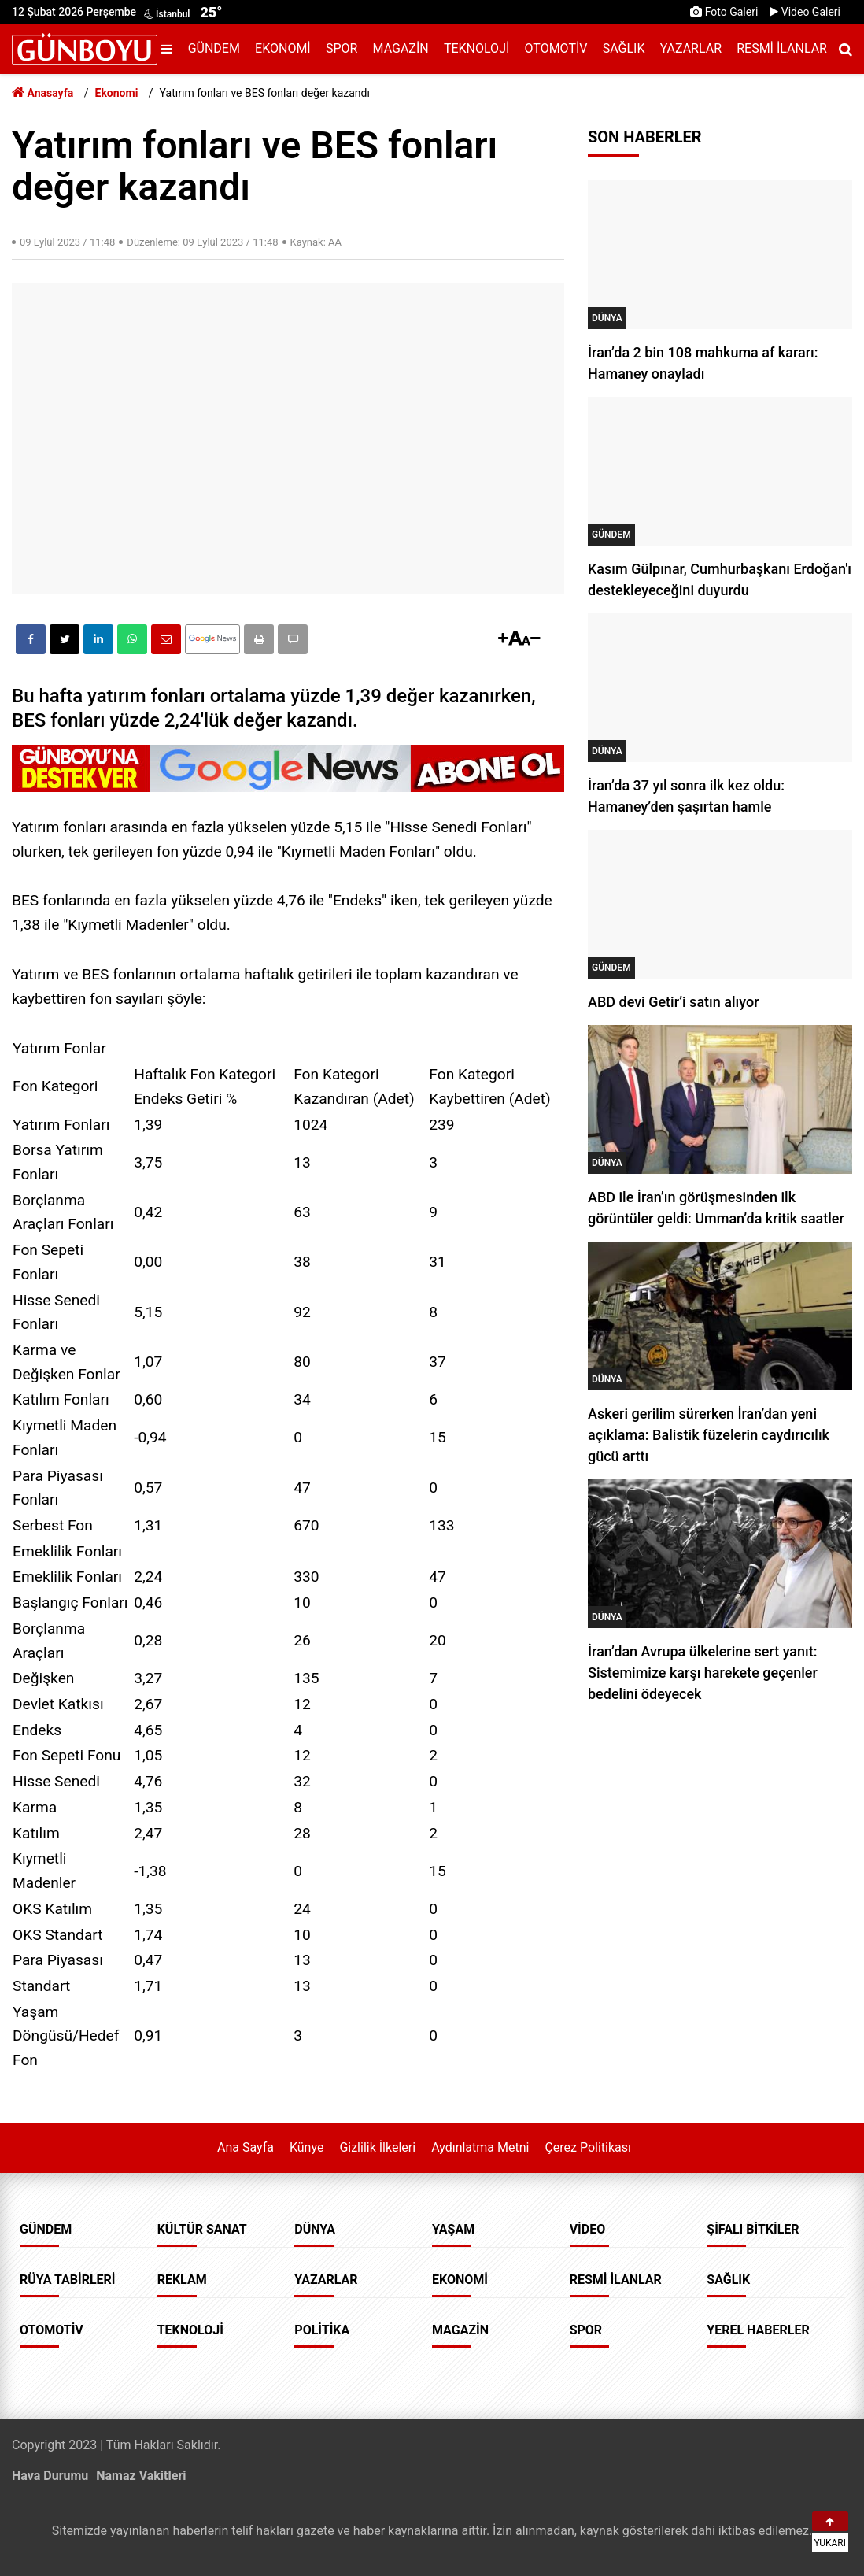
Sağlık (624, 48)
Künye (306, 2147)
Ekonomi (283, 48)
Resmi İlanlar (782, 48)
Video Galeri (805, 12)
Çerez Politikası (588, 2147)
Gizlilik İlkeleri (377, 2147)
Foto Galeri (724, 12)
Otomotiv (556, 48)
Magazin (401, 48)
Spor (341, 48)
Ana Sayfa (245, 2147)
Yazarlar (691, 48)
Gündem (214, 48)
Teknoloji (476, 48)
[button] (259, 639)
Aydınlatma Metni (480, 2147)
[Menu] (170, 49)
